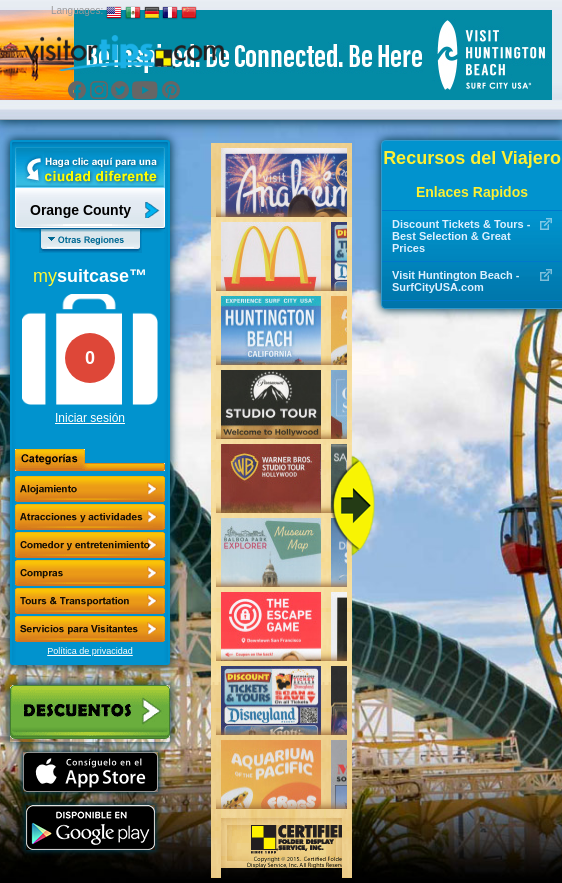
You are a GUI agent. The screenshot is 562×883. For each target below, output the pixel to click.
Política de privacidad (90, 651)
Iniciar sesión (90, 418)
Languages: (77, 10)
